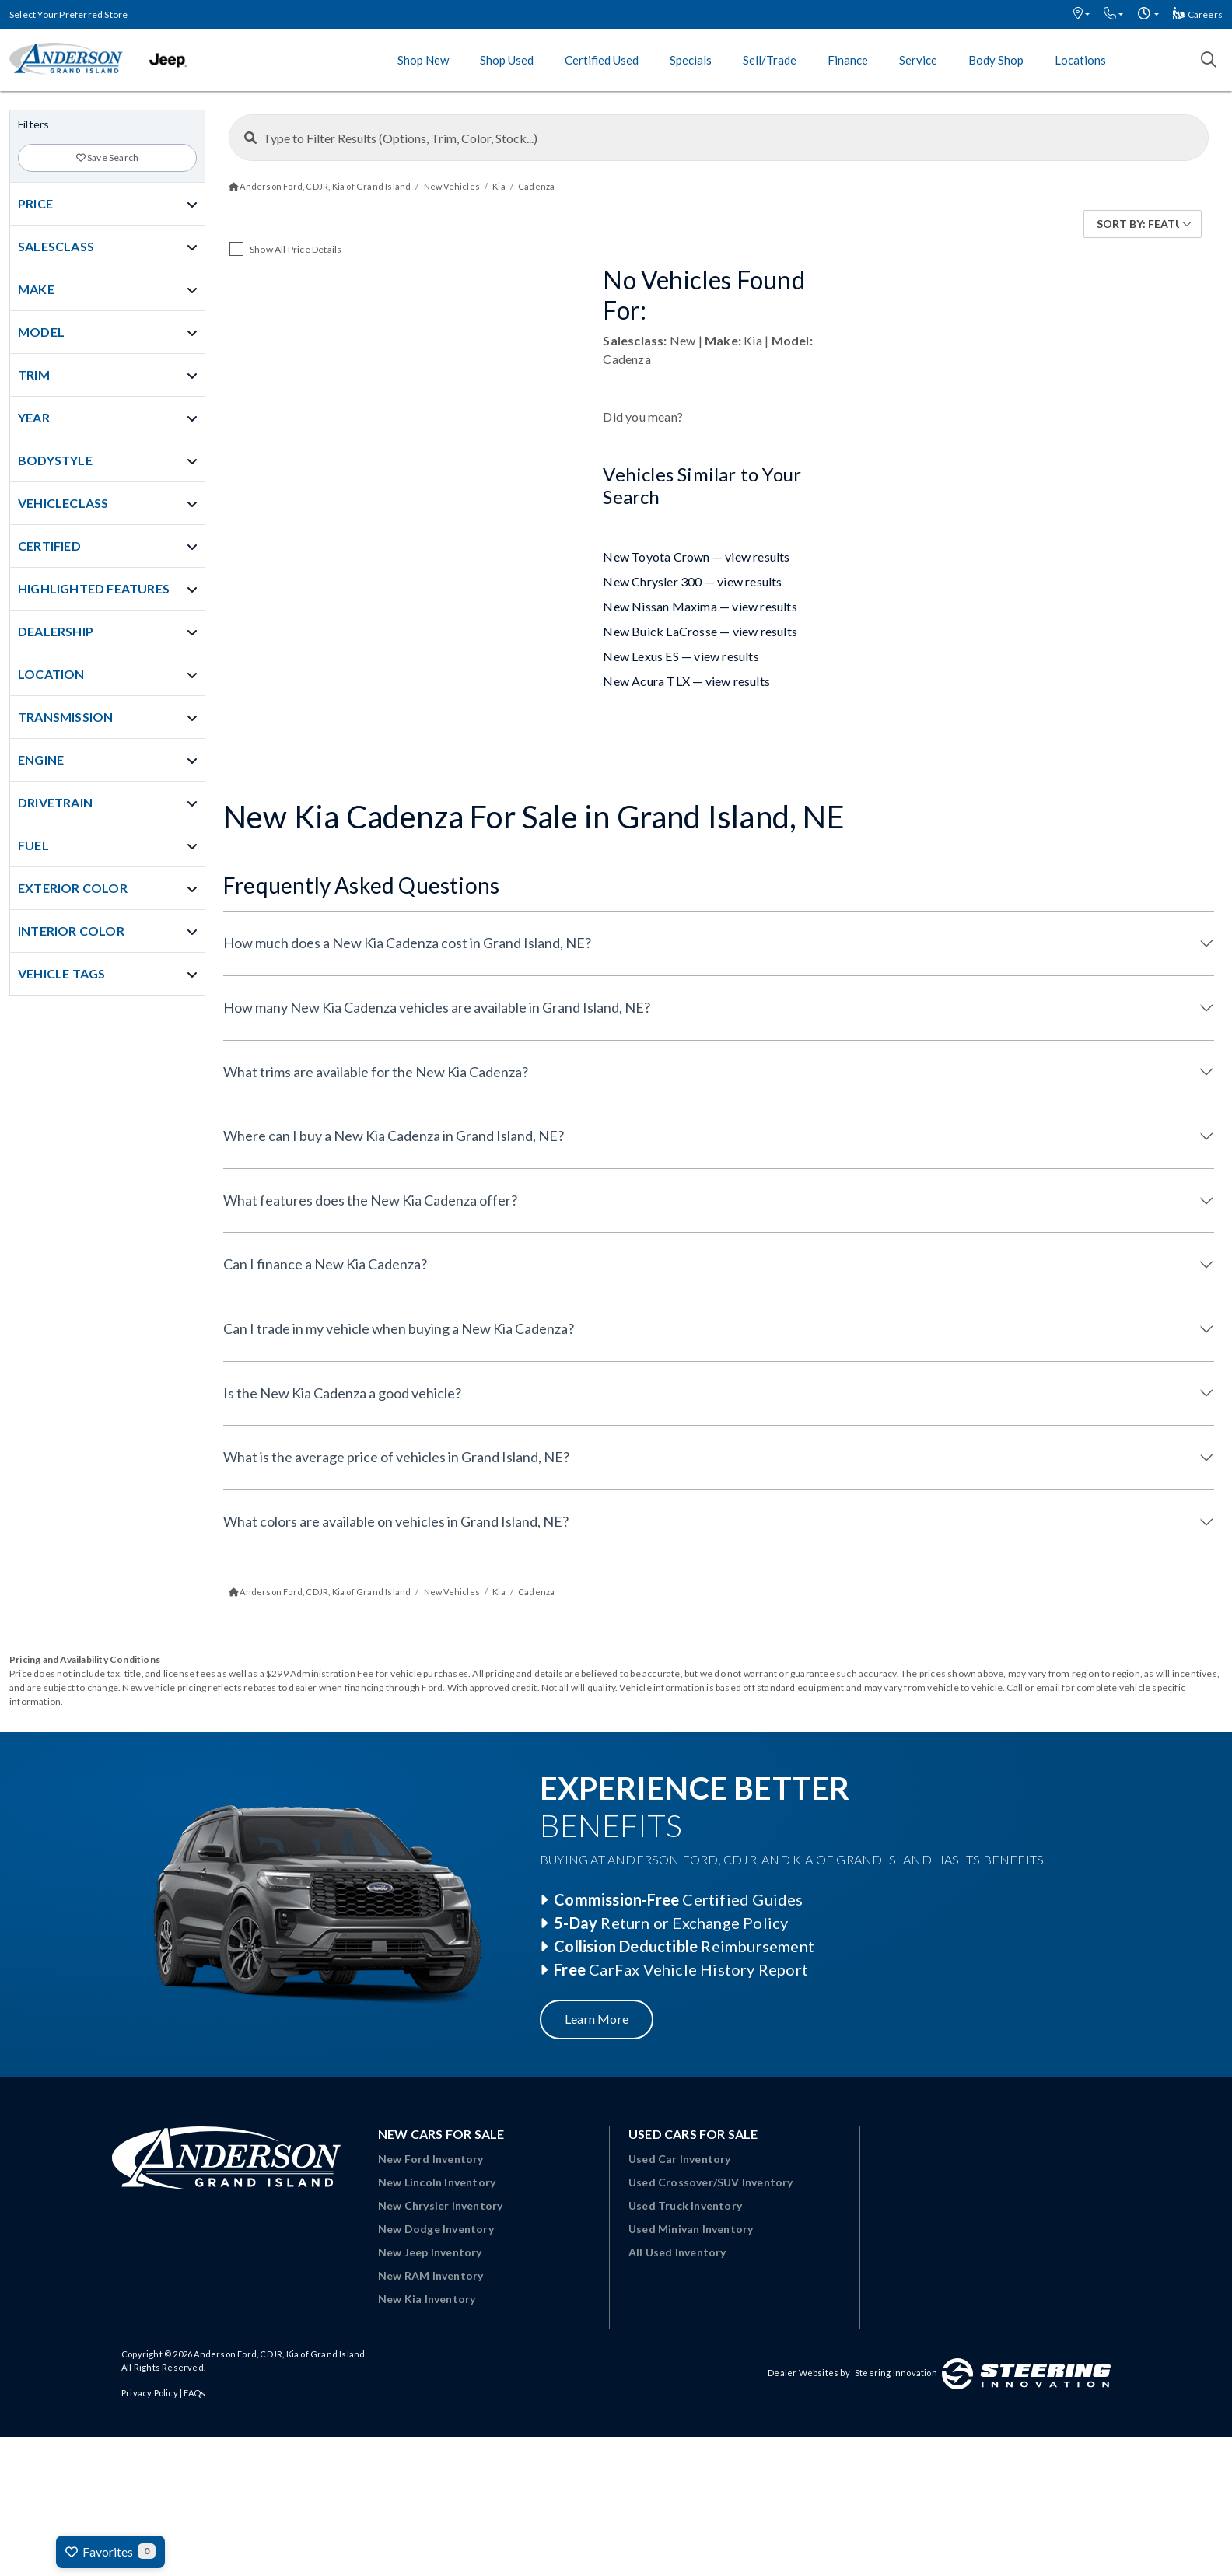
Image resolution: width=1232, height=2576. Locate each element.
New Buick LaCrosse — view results (700, 631)
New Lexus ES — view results (680, 656)
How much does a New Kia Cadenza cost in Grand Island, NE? (407, 942)
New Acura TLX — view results (686, 681)
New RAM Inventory (430, 2275)
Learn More (596, 2018)
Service (918, 60)
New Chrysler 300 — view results (692, 581)
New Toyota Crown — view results (696, 556)
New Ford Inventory (431, 2158)
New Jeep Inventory (430, 2252)
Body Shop (996, 60)
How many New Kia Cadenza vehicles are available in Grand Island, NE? (436, 1007)
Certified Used (602, 60)
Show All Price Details (295, 249)
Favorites (110, 2551)
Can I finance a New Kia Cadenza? (325, 1263)
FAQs (194, 2393)
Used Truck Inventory (685, 2205)
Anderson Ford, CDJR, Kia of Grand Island (279, 2354)
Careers (1198, 14)
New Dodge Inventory (436, 2228)
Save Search (107, 157)
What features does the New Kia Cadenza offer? (370, 1200)
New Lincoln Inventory (436, 2182)
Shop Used (507, 60)
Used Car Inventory (679, 2158)
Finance (848, 60)
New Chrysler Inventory (440, 2205)
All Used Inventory (677, 2252)
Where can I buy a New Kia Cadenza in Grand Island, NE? (393, 1135)
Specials (691, 60)
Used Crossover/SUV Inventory (710, 2182)
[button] (1081, 14)
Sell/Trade (769, 60)
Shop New (423, 60)
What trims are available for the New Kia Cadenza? (375, 1071)
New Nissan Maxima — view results (699, 606)
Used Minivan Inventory (690, 2228)
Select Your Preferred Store (68, 14)
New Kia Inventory (426, 2298)
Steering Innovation (896, 2373)
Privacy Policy (149, 2393)
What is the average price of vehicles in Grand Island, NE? (396, 1456)
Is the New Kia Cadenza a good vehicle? (342, 1393)
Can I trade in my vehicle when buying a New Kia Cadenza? (398, 1328)
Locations (1080, 60)
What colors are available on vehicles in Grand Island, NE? (396, 1521)
